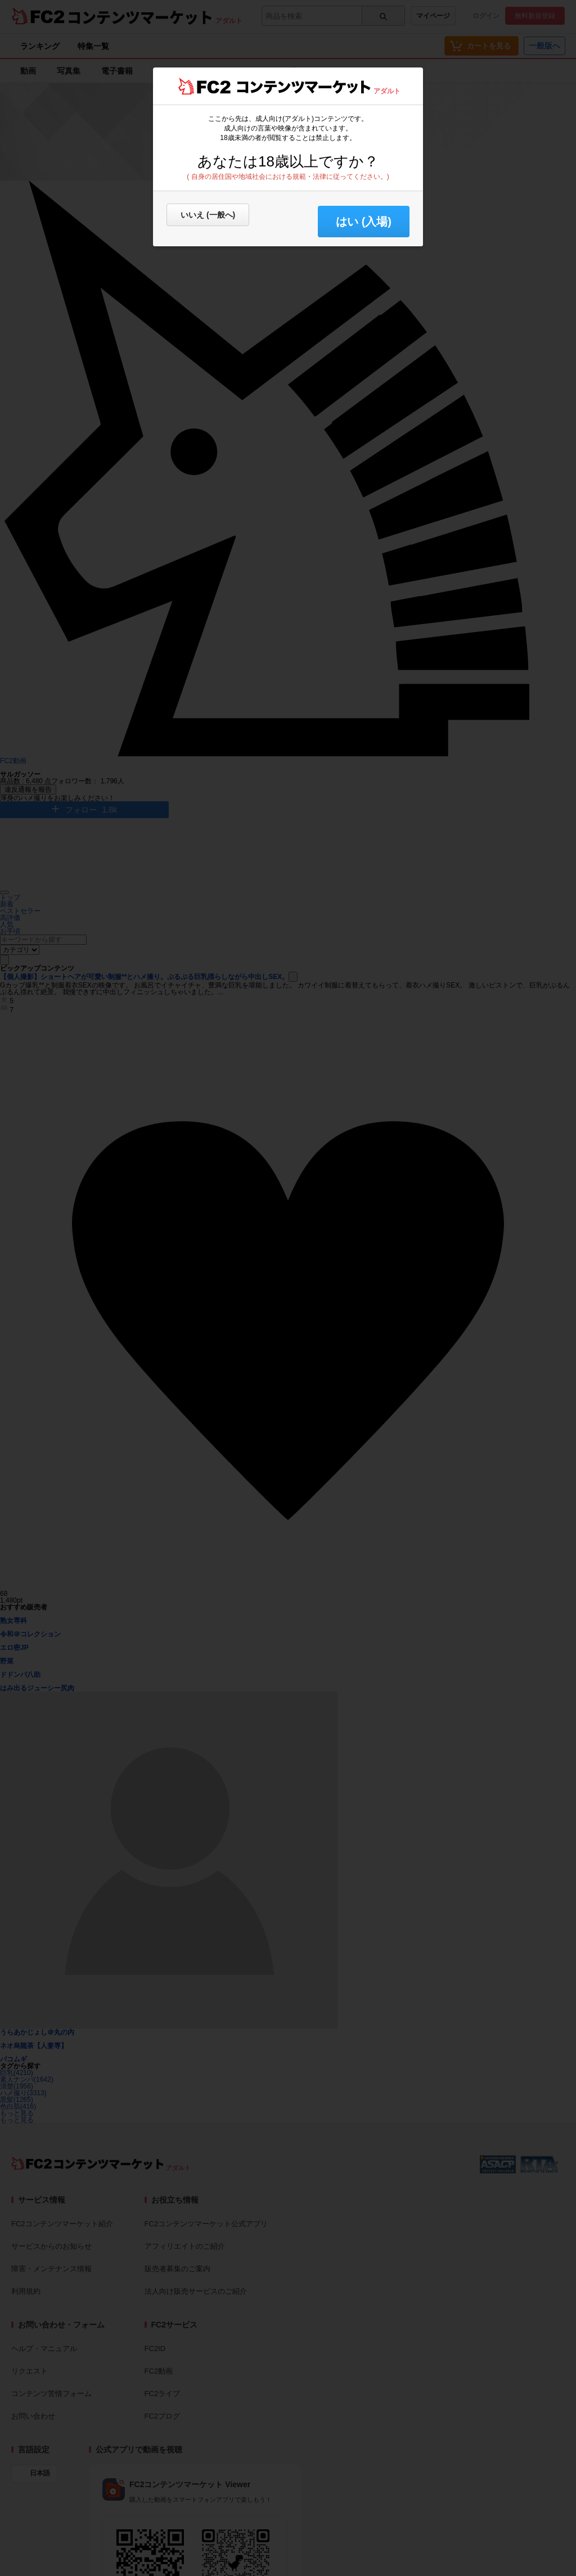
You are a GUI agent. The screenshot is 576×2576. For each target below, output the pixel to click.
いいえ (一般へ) (208, 214)
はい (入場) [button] (364, 221)
